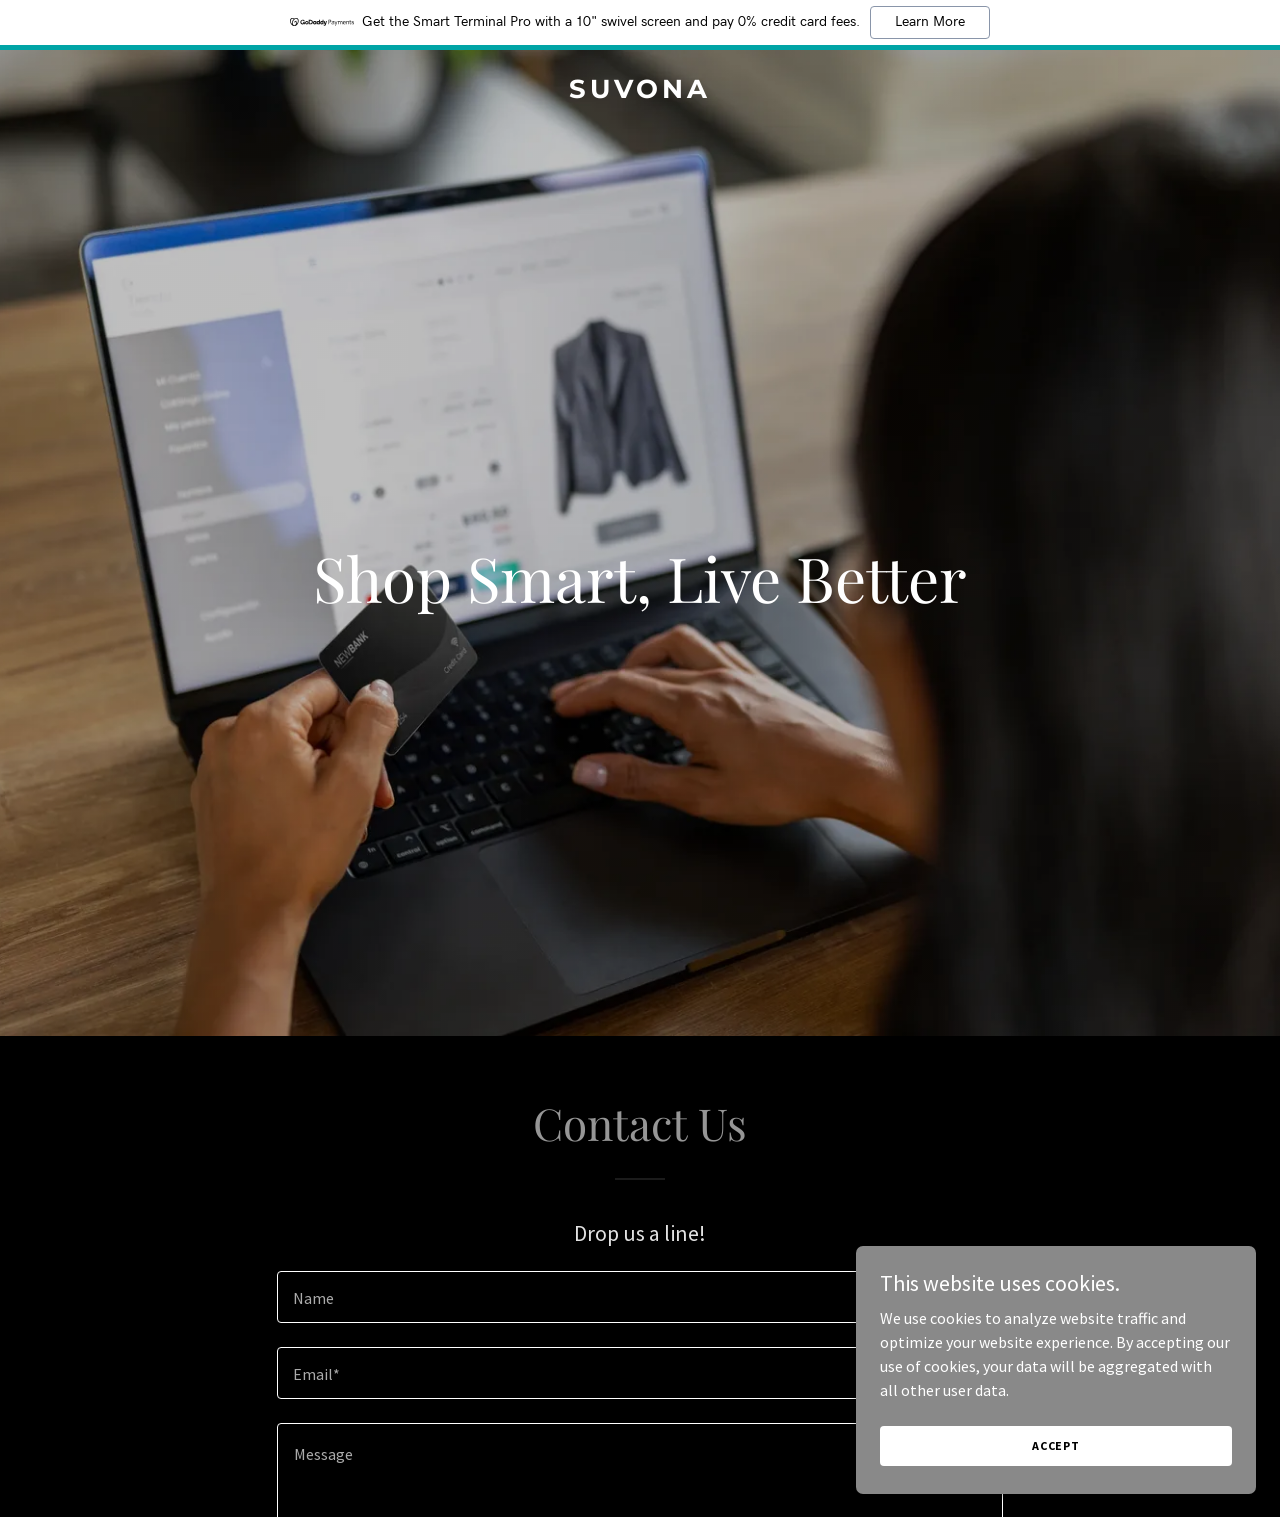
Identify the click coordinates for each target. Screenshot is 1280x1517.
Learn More (930, 22)
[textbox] (639, 1297)
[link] (640, 92)
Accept (1056, 1445)
